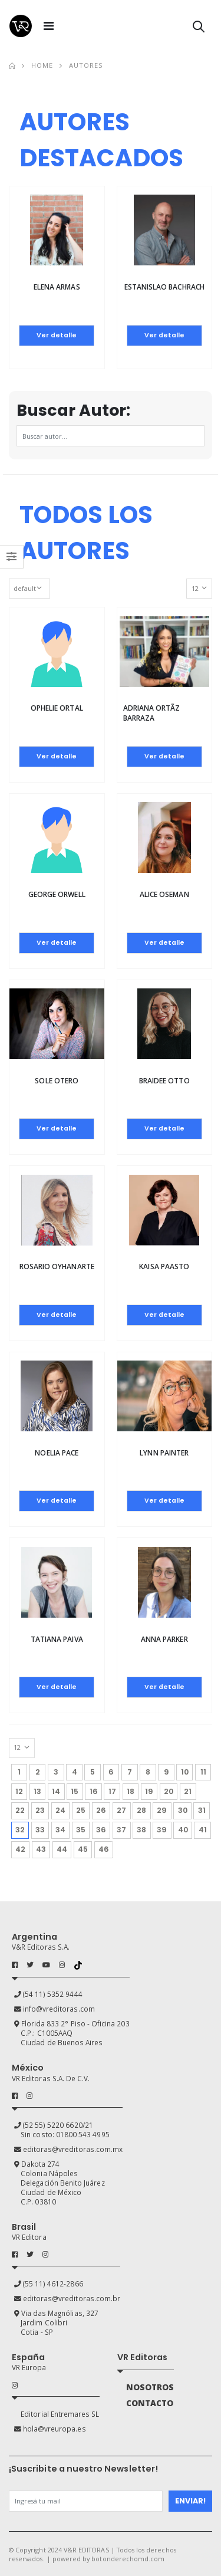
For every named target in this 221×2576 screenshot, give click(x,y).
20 (168, 1791)
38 (141, 1830)
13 (37, 1791)
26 (101, 1810)
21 (188, 1791)
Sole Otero (56, 1081)
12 (19, 1791)
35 (80, 1830)
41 (203, 1830)
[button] (199, 29)
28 (141, 1810)
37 (121, 1830)
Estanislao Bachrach (164, 287)
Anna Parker (164, 1639)
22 (20, 1810)
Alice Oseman (164, 894)
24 (60, 1810)
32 (22, 1828)
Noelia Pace (56, 1453)
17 (112, 1791)
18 (130, 1791)
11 (203, 1772)
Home (42, 65)
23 (40, 1810)
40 (183, 1830)
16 (94, 1791)
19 (149, 1791)
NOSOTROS (150, 2387)
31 (202, 1810)
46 (103, 1849)
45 (83, 1849)
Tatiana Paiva (57, 1639)
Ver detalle (57, 335)
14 (56, 1791)
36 (101, 1830)
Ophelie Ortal (57, 708)
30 (182, 1810)
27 (121, 1810)
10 (185, 1772)
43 (41, 1849)
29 (162, 1810)
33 (40, 1830)
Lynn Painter (164, 1453)
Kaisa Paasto (164, 1266)
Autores (86, 65)
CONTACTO (149, 2403)
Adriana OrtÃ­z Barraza (151, 712)
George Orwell (56, 894)
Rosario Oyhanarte (56, 1266)
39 (162, 1830)
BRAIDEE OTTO (164, 1081)
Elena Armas (57, 287)
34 (60, 1830)
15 (74, 1791)
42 (20, 1849)
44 (62, 1849)
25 (80, 1810)
